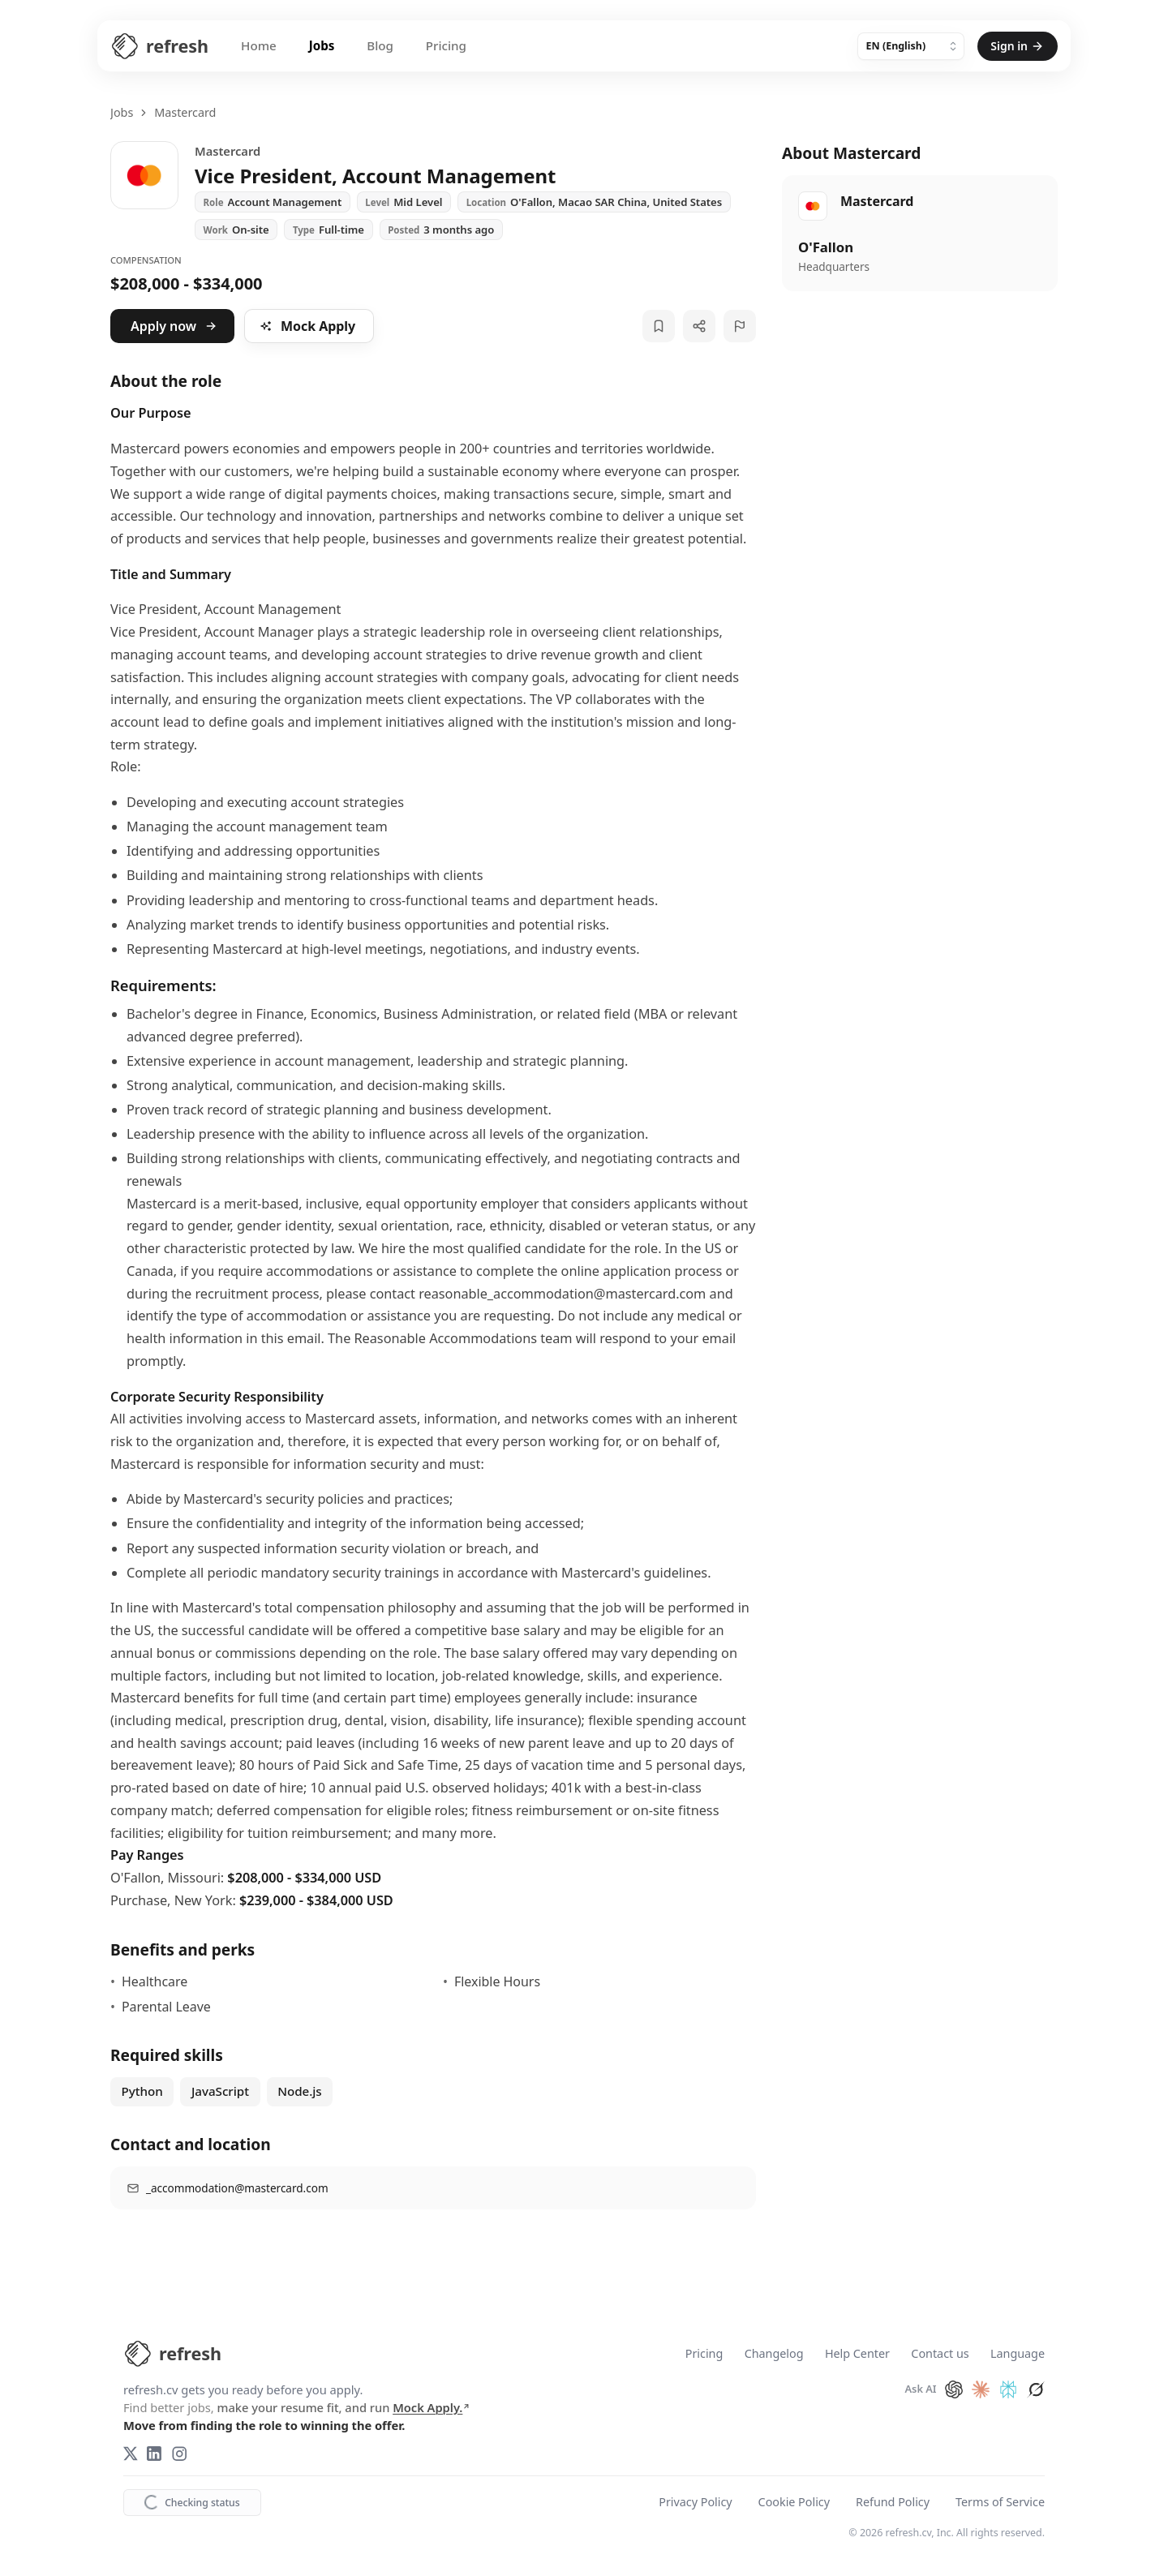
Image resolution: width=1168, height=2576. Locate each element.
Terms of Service (1000, 2502)
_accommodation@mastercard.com (237, 2188)
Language (1017, 2354)
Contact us (939, 2354)
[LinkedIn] (154, 2453)
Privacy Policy (695, 2502)
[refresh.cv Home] (172, 2353)
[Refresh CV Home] (159, 46)
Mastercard (185, 112)
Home (259, 45)
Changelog (774, 2354)
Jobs (322, 45)
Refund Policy (893, 2502)
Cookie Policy (794, 2502)
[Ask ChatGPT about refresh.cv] (954, 2389)
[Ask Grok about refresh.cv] (1036, 2389)
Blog (380, 45)
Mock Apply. (431, 2407)
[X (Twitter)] (130, 2453)
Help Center (857, 2354)
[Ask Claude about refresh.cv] (981, 2389)
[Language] (910, 46)
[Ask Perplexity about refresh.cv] (1008, 2389)
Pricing (446, 45)
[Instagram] (179, 2453)
